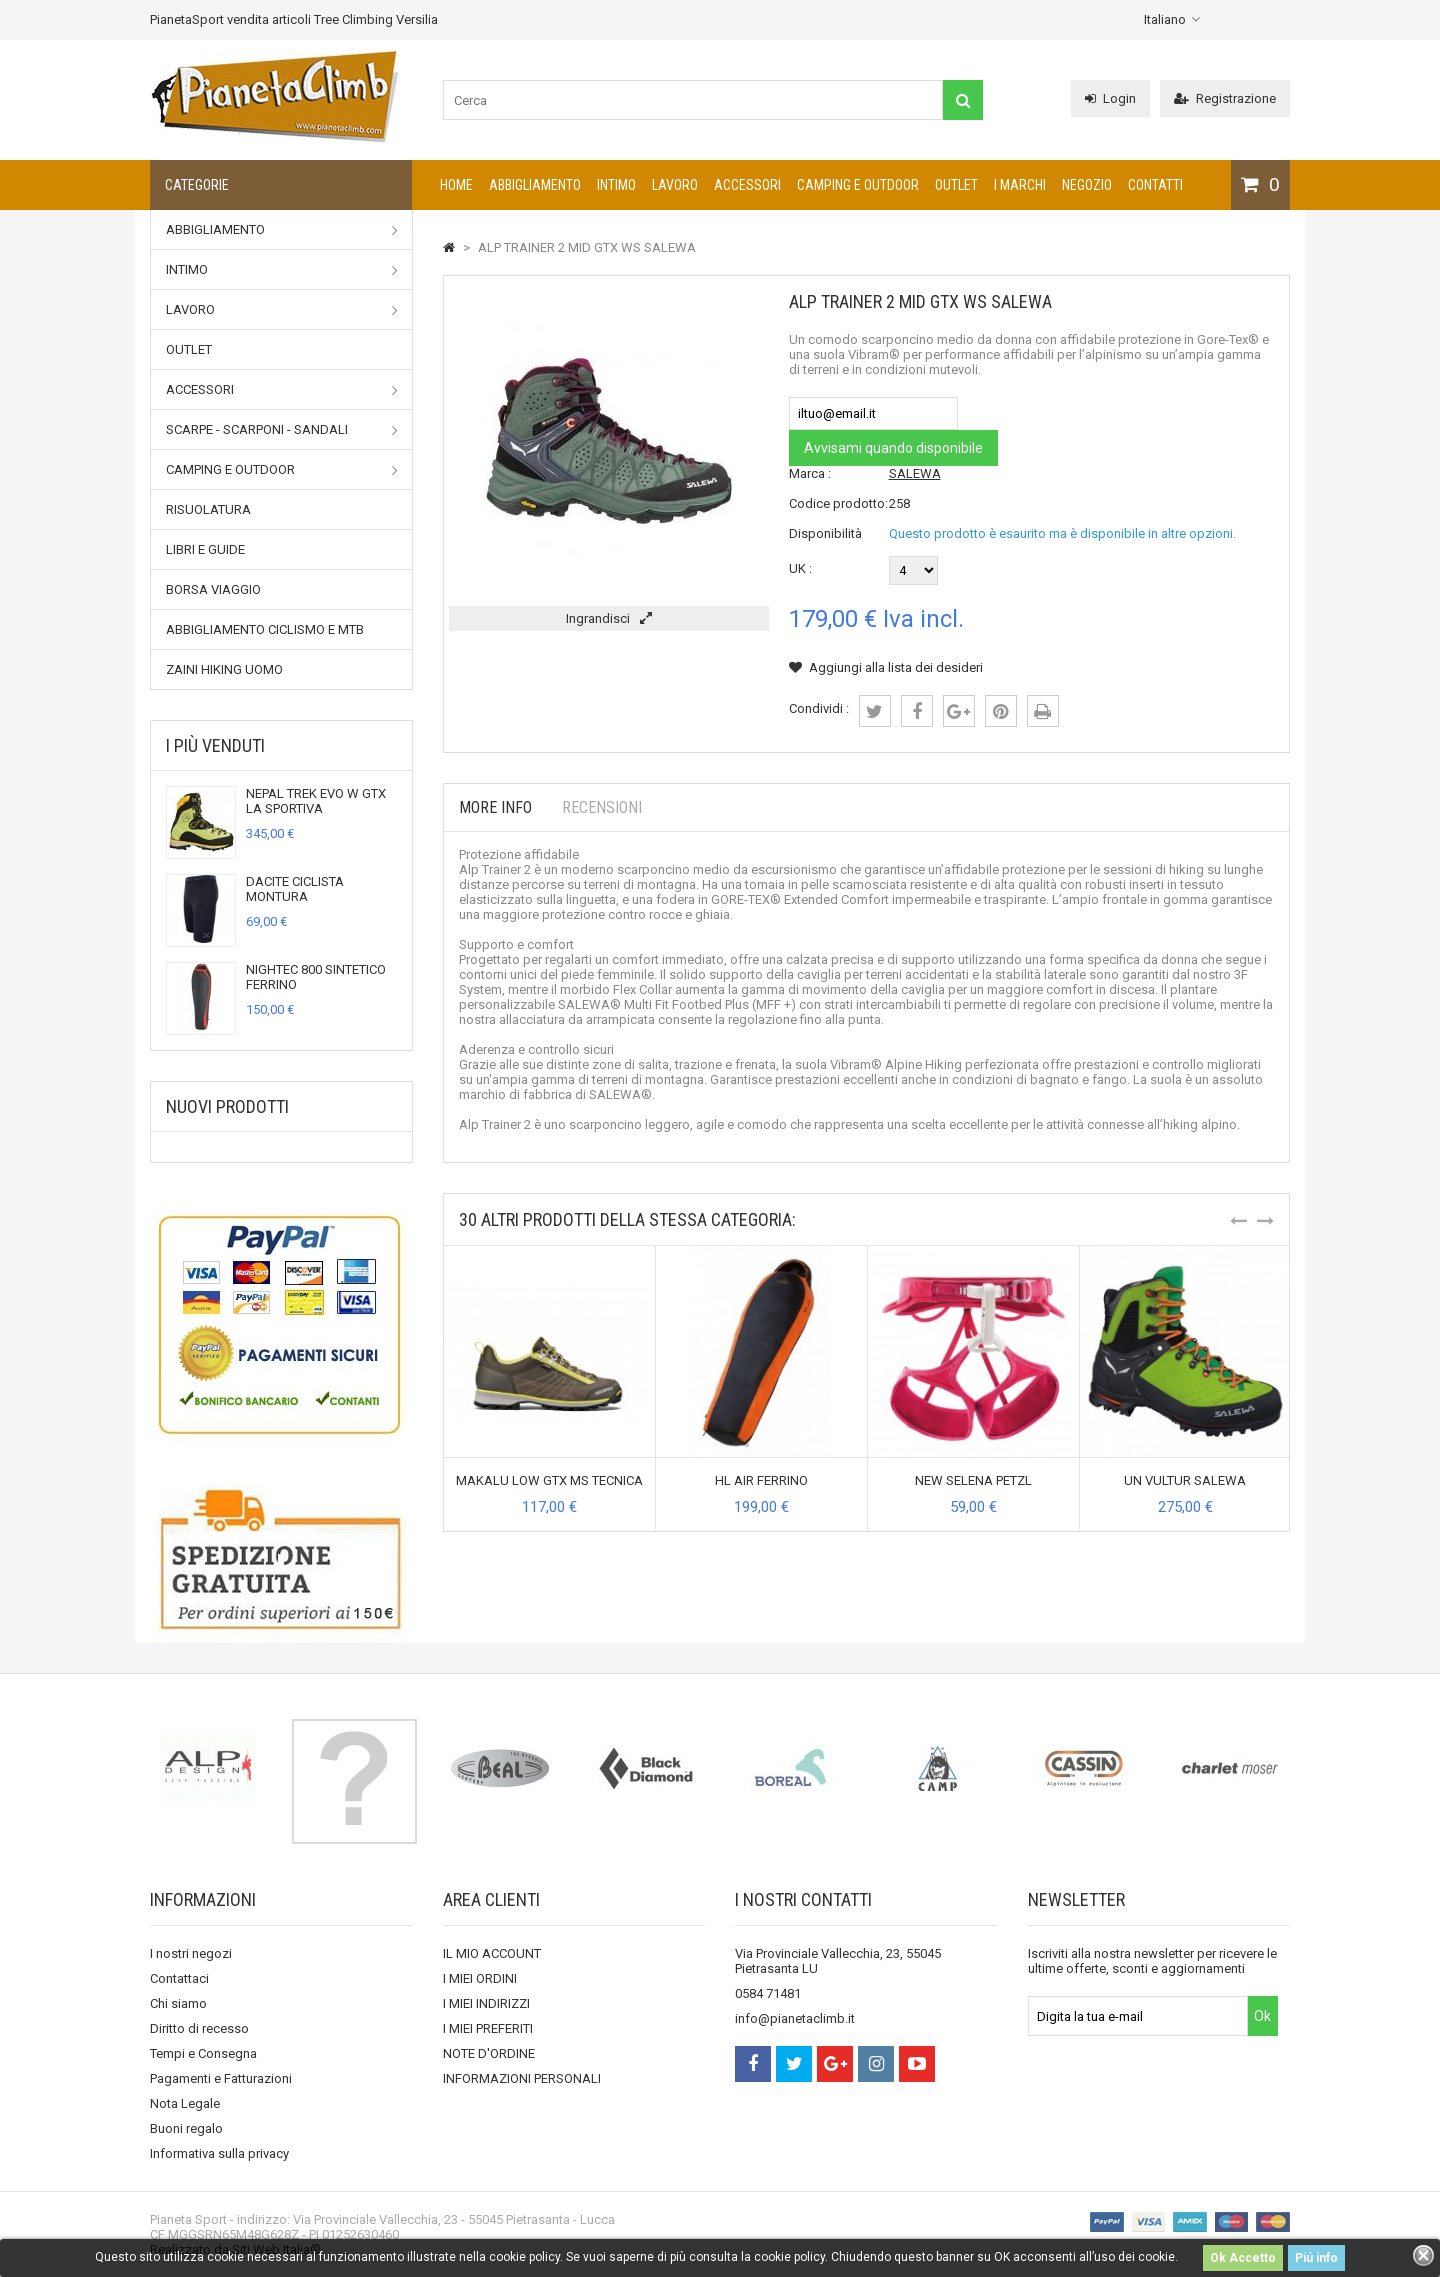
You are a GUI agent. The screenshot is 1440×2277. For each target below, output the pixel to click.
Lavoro (675, 185)
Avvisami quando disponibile (893, 448)
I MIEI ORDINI (480, 1978)
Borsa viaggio (213, 589)
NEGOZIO (1087, 185)
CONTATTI (1155, 185)
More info (495, 807)
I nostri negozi (191, 1953)
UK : (800, 568)
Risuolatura (208, 509)
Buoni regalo (186, 2128)
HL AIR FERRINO (761, 1480)
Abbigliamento (535, 185)
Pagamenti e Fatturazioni (221, 2078)
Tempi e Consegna (203, 2053)
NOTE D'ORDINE (489, 2053)
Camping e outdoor (858, 185)
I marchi (1020, 185)
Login (1110, 98)
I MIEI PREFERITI (488, 2028)
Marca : (810, 473)
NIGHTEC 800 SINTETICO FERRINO (316, 977)
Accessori (747, 185)
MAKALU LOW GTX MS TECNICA (549, 1480)
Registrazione (1225, 98)
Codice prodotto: (838, 503)
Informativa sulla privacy (219, 2153)
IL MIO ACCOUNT (492, 1953)
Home (456, 185)
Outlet (956, 185)
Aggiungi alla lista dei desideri (886, 667)
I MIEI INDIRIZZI (486, 2003)
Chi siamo (178, 2003)
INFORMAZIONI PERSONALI (522, 2078)
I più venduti (215, 745)
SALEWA (915, 473)
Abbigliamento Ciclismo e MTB (265, 629)
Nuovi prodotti (227, 1106)
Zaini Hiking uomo (224, 669)
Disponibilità (825, 533)
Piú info (1316, 2258)
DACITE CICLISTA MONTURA (295, 889)
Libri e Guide (205, 549)
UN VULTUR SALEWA (1185, 1480)
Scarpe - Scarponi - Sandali (282, 430)
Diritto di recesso (199, 2028)
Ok (1262, 2016)
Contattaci (179, 1978)
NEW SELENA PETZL (973, 1480)
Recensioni (602, 807)
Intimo (616, 185)
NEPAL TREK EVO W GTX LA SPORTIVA (316, 801)
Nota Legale (185, 2103)
